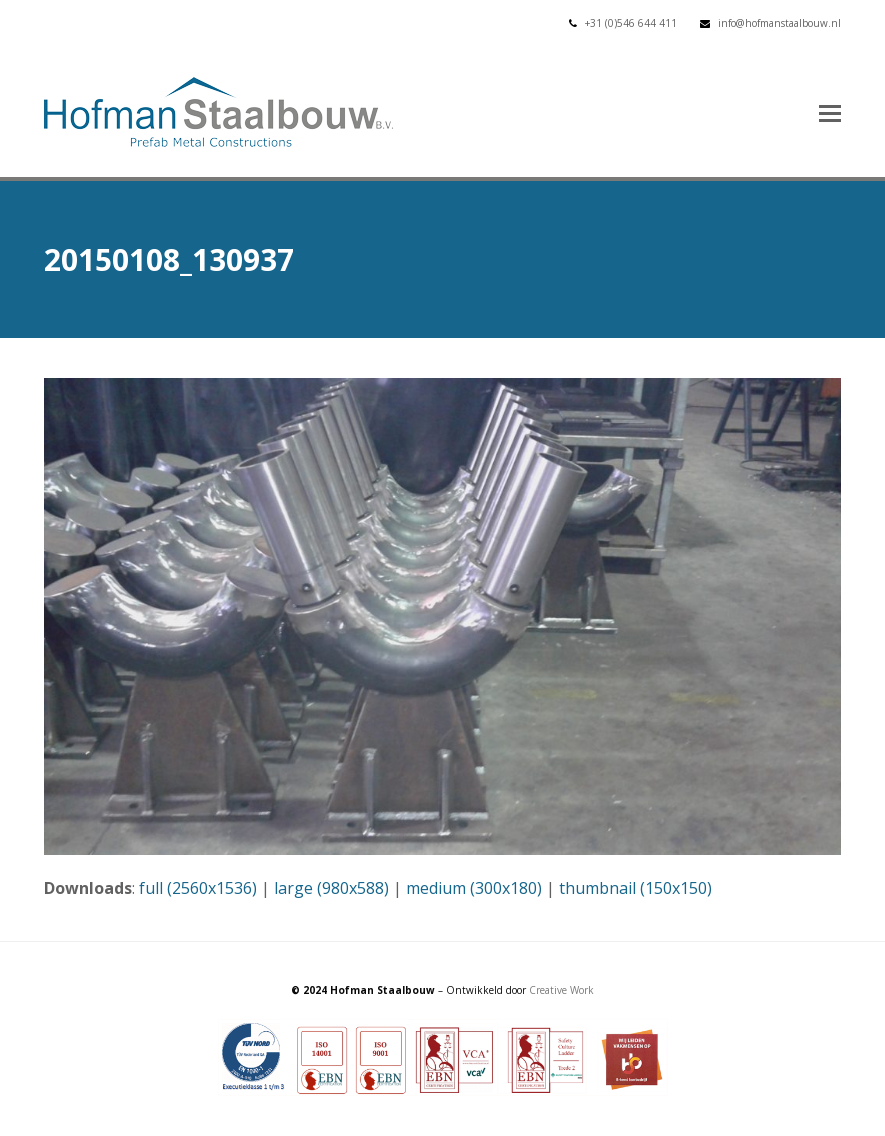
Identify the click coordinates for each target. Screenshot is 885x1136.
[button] (830, 112)
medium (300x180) (474, 888)
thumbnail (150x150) (635, 888)
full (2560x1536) (198, 888)
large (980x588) (331, 888)
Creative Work (561, 990)
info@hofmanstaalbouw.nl (779, 23)
